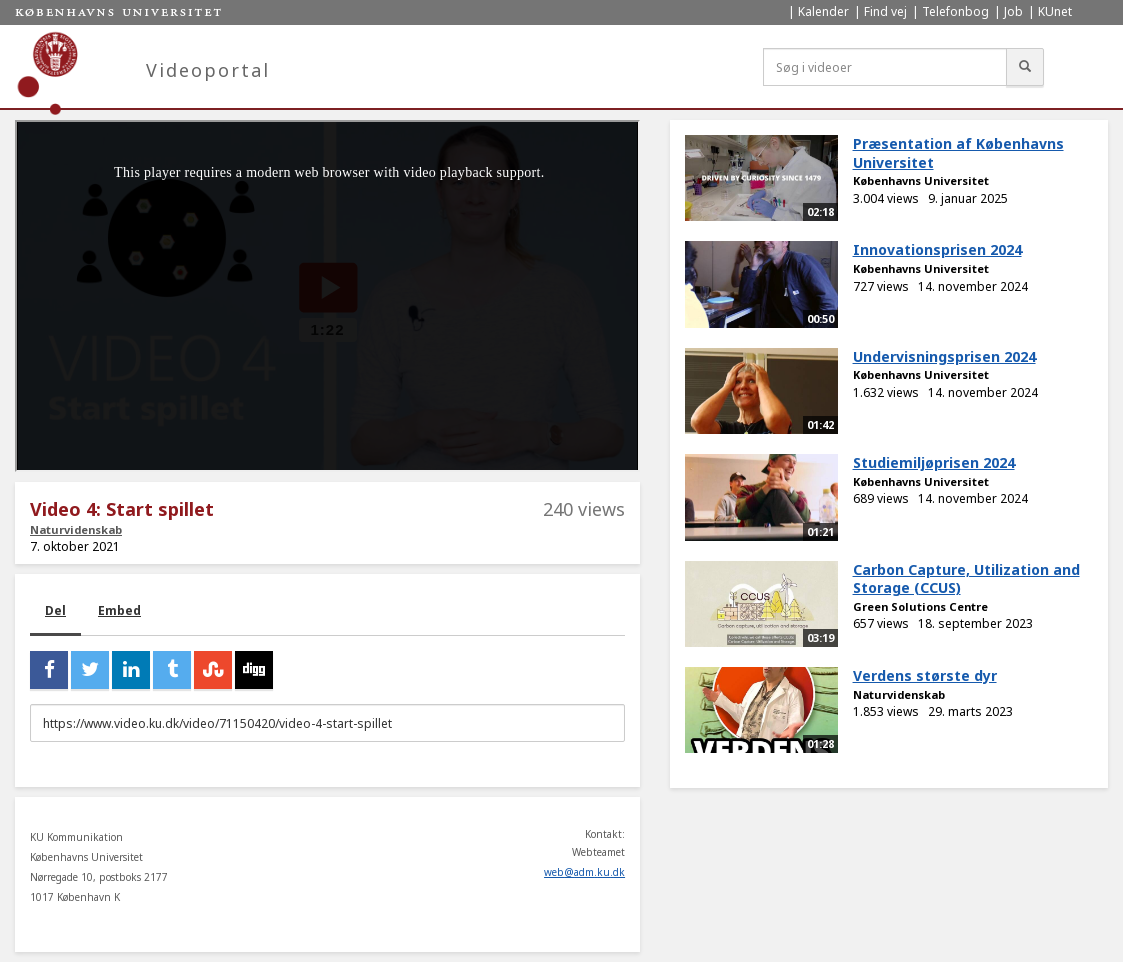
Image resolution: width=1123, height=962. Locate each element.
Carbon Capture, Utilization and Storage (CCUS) (966, 579)
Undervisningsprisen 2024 (944, 356)
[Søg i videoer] (885, 67)
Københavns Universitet (921, 180)
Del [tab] (55, 610)
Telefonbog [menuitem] (955, 11)
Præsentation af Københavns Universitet (958, 153)
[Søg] (1025, 67)
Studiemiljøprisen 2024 (934, 462)
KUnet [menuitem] (1055, 11)
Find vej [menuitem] (885, 11)
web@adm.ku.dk (584, 872)
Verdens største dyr (925, 675)
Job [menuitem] (1013, 11)
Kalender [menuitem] (823, 11)
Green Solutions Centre (920, 606)
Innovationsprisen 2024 (937, 249)
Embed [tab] (119, 610)
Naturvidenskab (76, 529)
